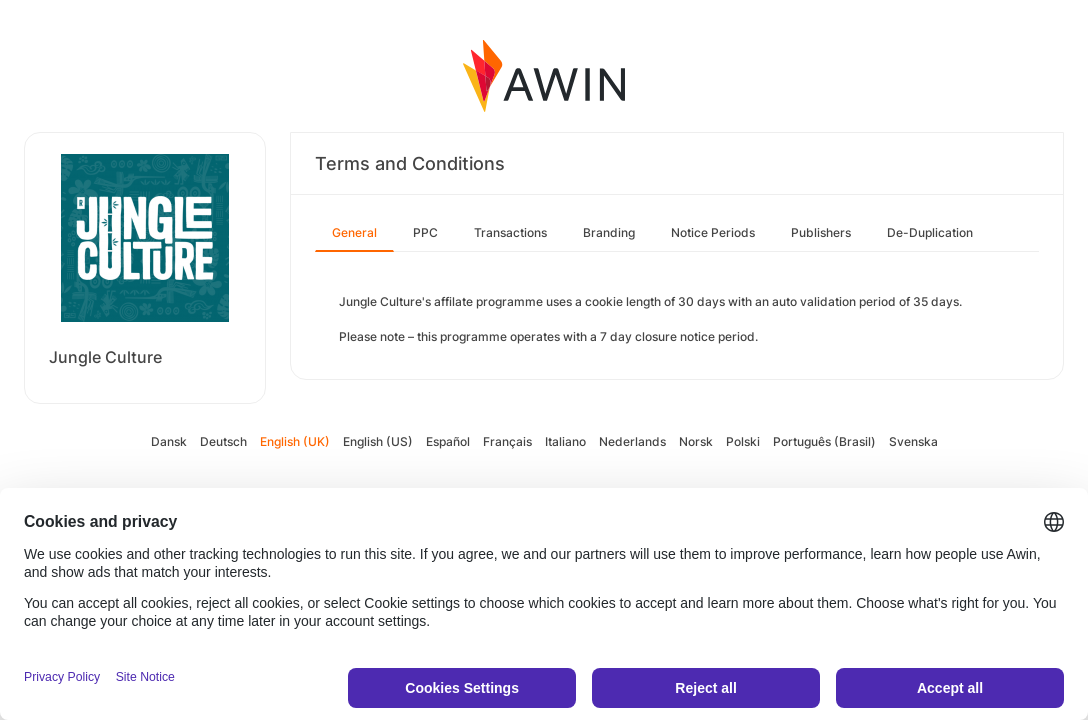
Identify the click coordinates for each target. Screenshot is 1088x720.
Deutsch (223, 441)
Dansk (169, 441)
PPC (425, 232)
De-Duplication (930, 232)
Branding (609, 232)
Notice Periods (713, 232)
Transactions (510, 232)
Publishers (821, 232)
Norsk (696, 441)
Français (507, 441)
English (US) (378, 441)
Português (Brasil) (824, 441)
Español (448, 441)
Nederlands (632, 441)
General (354, 232)
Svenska (913, 441)
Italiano (565, 441)
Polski (743, 441)
